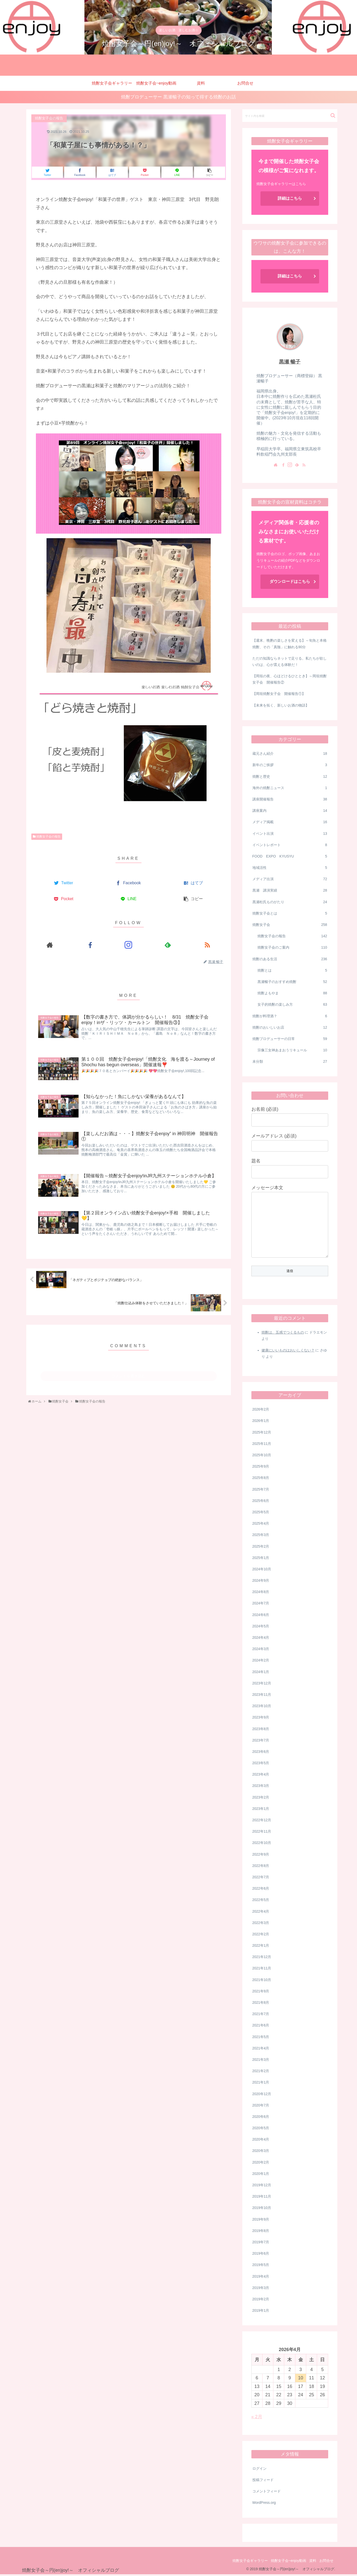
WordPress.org (264, 2504)
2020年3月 (260, 2152)
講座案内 (289, 811)
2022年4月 (260, 1913)
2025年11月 (261, 1445)
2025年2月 (260, 1548)
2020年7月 (260, 2106)
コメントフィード (266, 2493)
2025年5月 (260, 1513)
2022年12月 (261, 1821)
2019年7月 (260, 2243)
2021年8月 (260, 2004)
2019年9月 (260, 2221)
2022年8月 (260, 1867)
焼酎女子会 (289, 925)
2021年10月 (261, 1981)
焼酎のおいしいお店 (289, 1028)
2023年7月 (260, 1741)
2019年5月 (260, 2266)
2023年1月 (260, 1810)
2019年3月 (260, 2289)
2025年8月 (260, 1479)
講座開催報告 (289, 799)
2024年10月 (261, 1570)
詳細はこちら (290, 198)
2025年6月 (260, 1502)
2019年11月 (261, 2198)
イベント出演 (289, 834)
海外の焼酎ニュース (289, 788)
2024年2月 (260, 1662)
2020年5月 (260, 2129)
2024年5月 (260, 1627)
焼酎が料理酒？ (289, 1016)
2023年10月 (261, 1707)
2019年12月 (261, 2186)
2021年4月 (260, 2049)
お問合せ (326, 2562)
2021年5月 (260, 2038)
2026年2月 (260, 1411)
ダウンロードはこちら (290, 582)
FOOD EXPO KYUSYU (289, 856)
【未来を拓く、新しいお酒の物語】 (280, 706)
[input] (289, 116)
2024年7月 (260, 1605)
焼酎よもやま (292, 993)
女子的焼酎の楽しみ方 (292, 1005)
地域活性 (289, 868)
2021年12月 (261, 1958)
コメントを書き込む (128, 1379)
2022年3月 (260, 1924)
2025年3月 (260, 1536)
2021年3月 (260, 2061)
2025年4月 (260, 1525)
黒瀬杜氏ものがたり (289, 902)
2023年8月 (260, 1730)
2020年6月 (260, 2118)
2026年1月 (260, 1422)
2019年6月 (260, 2255)
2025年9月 (260, 1468)
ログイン (259, 2470)
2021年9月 (260, 1992)
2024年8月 (260, 1593)
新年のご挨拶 (289, 765)
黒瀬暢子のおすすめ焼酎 (292, 982)
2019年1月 (260, 2312)
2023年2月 (260, 1799)
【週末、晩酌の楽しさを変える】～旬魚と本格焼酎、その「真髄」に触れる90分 (289, 644)
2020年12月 (261, 2095)
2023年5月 (260, 1764)
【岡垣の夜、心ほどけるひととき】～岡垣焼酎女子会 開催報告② (289, 679)
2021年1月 (260, 2084)
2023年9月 (260, 1719)
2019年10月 (261, 2209)
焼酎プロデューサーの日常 (289, 1039)
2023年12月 (261, 1684)
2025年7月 (260, 1491)
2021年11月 (261, 1970)
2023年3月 (260, 1787)
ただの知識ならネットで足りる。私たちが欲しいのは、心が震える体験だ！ (289, 662)
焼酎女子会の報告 (47, 837)
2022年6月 (260, 1890)
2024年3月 (260, 1650)
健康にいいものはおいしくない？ (288, 1351)
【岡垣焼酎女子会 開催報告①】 (278, 694)
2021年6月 (260, 2027)
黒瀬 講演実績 (289, 891)
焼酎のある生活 (289, 959)
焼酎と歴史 (289, 777)
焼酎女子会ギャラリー (243, 2562)
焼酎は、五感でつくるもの (282, 1334)
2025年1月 (260, 1559)
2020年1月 (260, 2175)
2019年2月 (260, 2300)
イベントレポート (289, 845)
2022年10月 (261, 1844)
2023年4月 (260, 1776)
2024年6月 (260, 1616)
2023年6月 (260, 1753)
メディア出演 (289, 879)
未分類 (289, 1062)
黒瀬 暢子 (290, 362)
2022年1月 (260, 1947)
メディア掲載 (289, 822)
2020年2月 (260, 2164)
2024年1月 (260, 1673)
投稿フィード (263, 2481)
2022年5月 (260, 1901)
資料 (310, 2562)
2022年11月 (261, 1833)
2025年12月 (261, 1434)
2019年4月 (260, 2278)
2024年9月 (260, 1582)
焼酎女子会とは (289, 913)
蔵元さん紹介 (289, 754)
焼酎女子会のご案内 (292, 948)
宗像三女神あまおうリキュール (292, 1050)
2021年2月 (260, 2072)
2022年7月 (260, 1878)
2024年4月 (260, 1639)
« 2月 (256, 2418)
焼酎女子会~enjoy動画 (283, 2562)
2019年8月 (260, 2232)
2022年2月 (260, 1935)
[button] (332, 116)
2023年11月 (261, 1696)
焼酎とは (292, 971)
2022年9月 (260, 1856)
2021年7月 (260, 2015)
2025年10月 (261, 1456)
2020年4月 (260, 2141)
